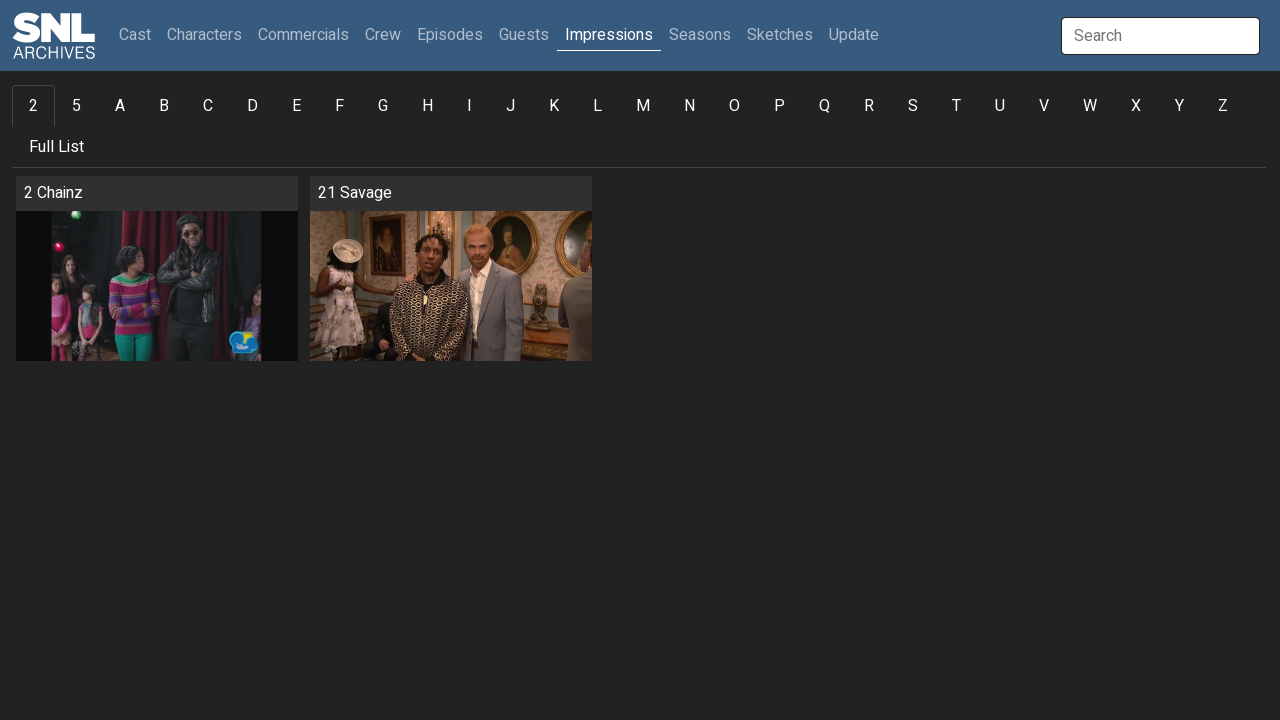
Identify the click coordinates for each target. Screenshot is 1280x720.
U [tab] (1000, 106)
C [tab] (208, 106)
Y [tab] (1179, 106)
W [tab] (1090, 106)
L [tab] (597, 106)
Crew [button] (383, 35)
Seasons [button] (700, 35)
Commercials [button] (303, 35)
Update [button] (854, 35)
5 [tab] (76, 106)
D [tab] (252, 106)
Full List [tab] (56, 147)
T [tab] (956, 106)
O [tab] (734, 106)
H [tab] (427, 106)
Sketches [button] (780, 35)
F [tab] (339, 106)
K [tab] (554, 106)
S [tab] (913, 106)
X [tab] (1136, 106)
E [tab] (296, 106)
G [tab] (383, 106)
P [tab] (779, 106)
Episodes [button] (450, 35)
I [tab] (469, 106)
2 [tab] (33, 106)
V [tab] (1044, 106)
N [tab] (689, 106)
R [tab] (869, 106)
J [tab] (510, 106)
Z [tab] (1223, 106)
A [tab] (120, 106)
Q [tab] (824, 106)
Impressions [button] (609, 35)
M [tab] (643, 106)
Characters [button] (204, 35)
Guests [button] (524, 35)
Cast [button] (139, 34)
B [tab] (164, 106)
